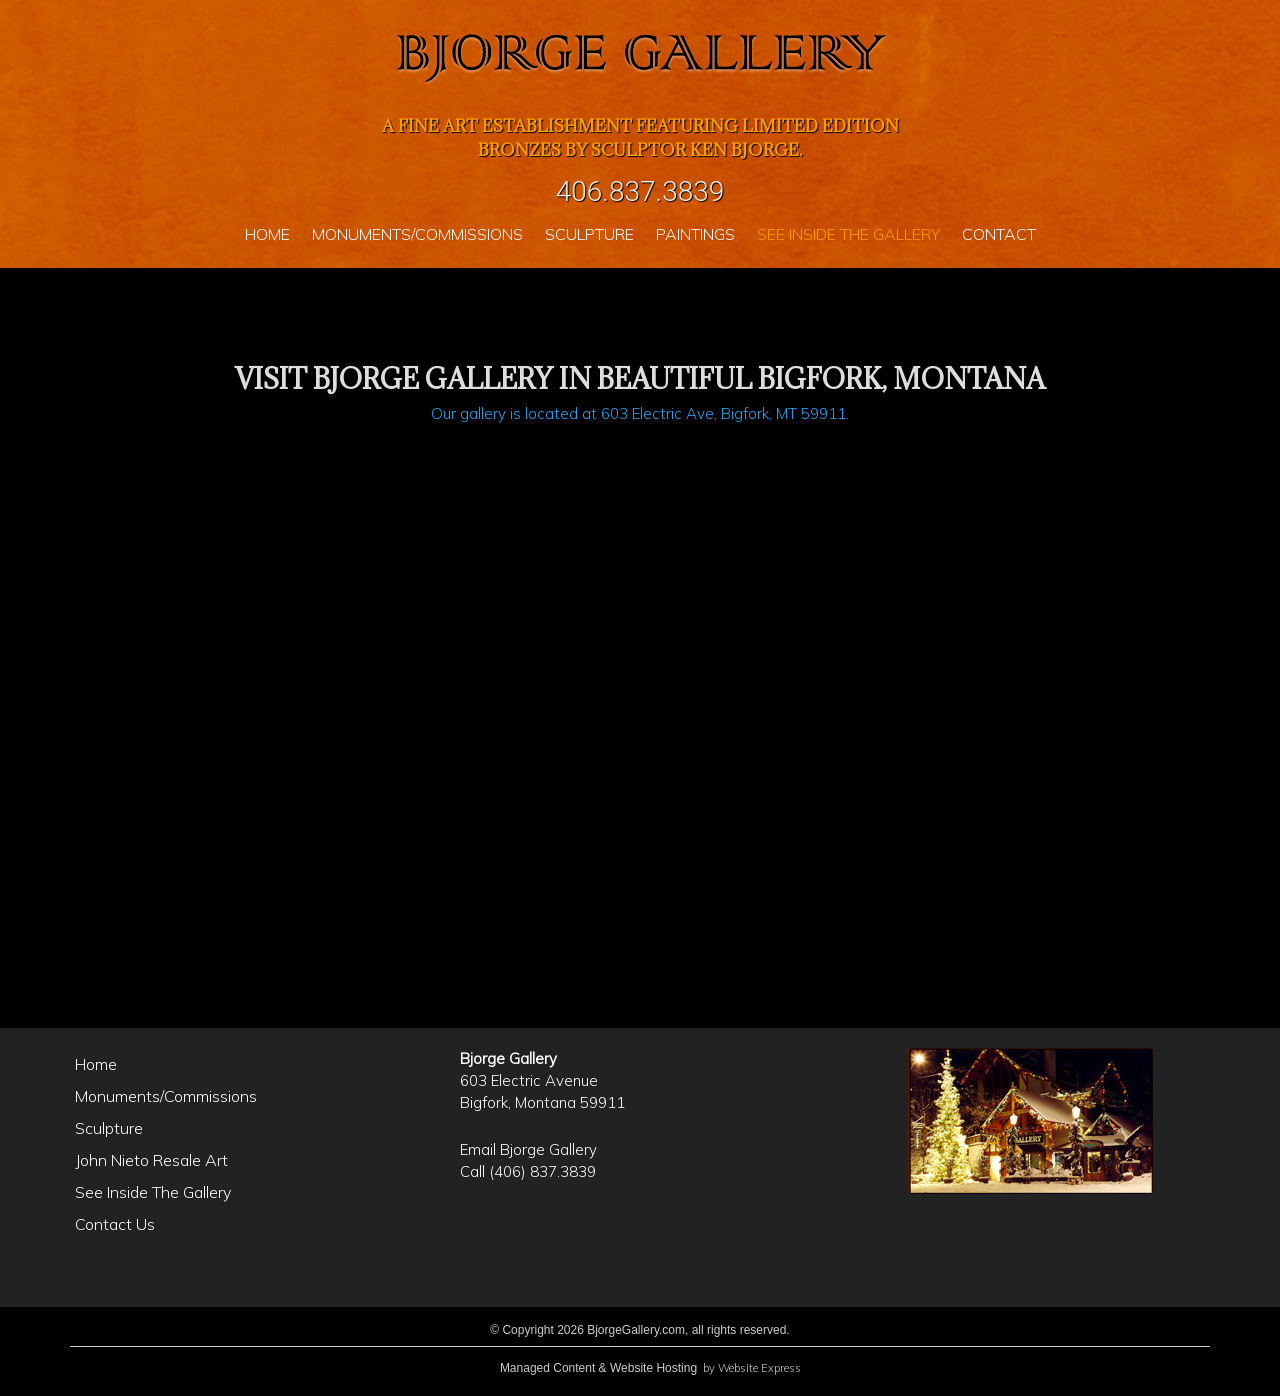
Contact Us (115, 1224)
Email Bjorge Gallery (528, 1149)
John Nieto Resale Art (151, 1160)
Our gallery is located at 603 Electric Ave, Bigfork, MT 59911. (640, 413)
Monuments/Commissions (166, 1096)
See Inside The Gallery (153, 1192)
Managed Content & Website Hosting (598, 1368)
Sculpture (109, 1128)
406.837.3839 (640, 191)
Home (96, 1064)
